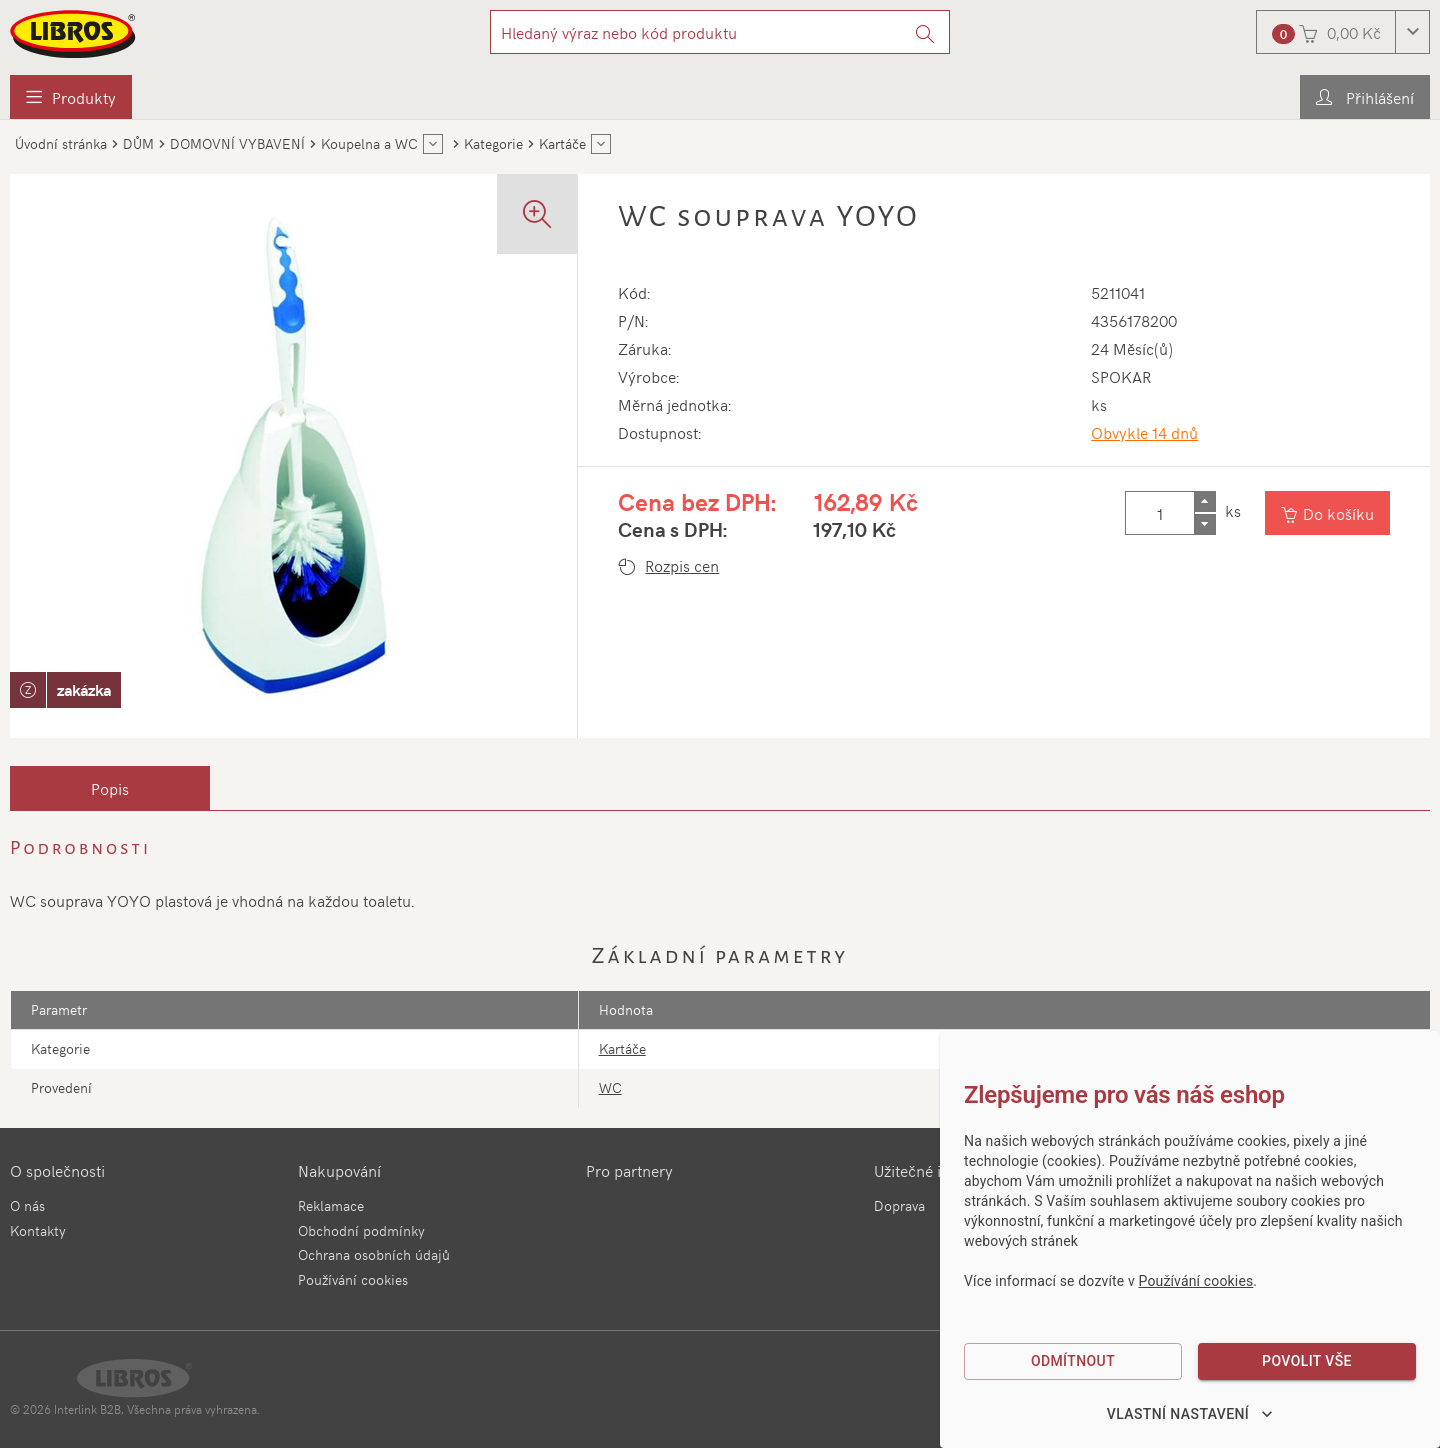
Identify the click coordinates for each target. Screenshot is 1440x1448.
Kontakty (38, 1230)
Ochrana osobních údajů (374, 1254)
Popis (110, 788)
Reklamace (331, 1205)
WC (610, 1087)
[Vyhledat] (925, 32)
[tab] (110, 788)
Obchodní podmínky (361, 1230)
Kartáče (622, 1048)
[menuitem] (71, 97)
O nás (27, 1205)
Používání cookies (353, 1279)
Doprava (899, 1205)
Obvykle (1144, 432)
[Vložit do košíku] (1327, 513)
